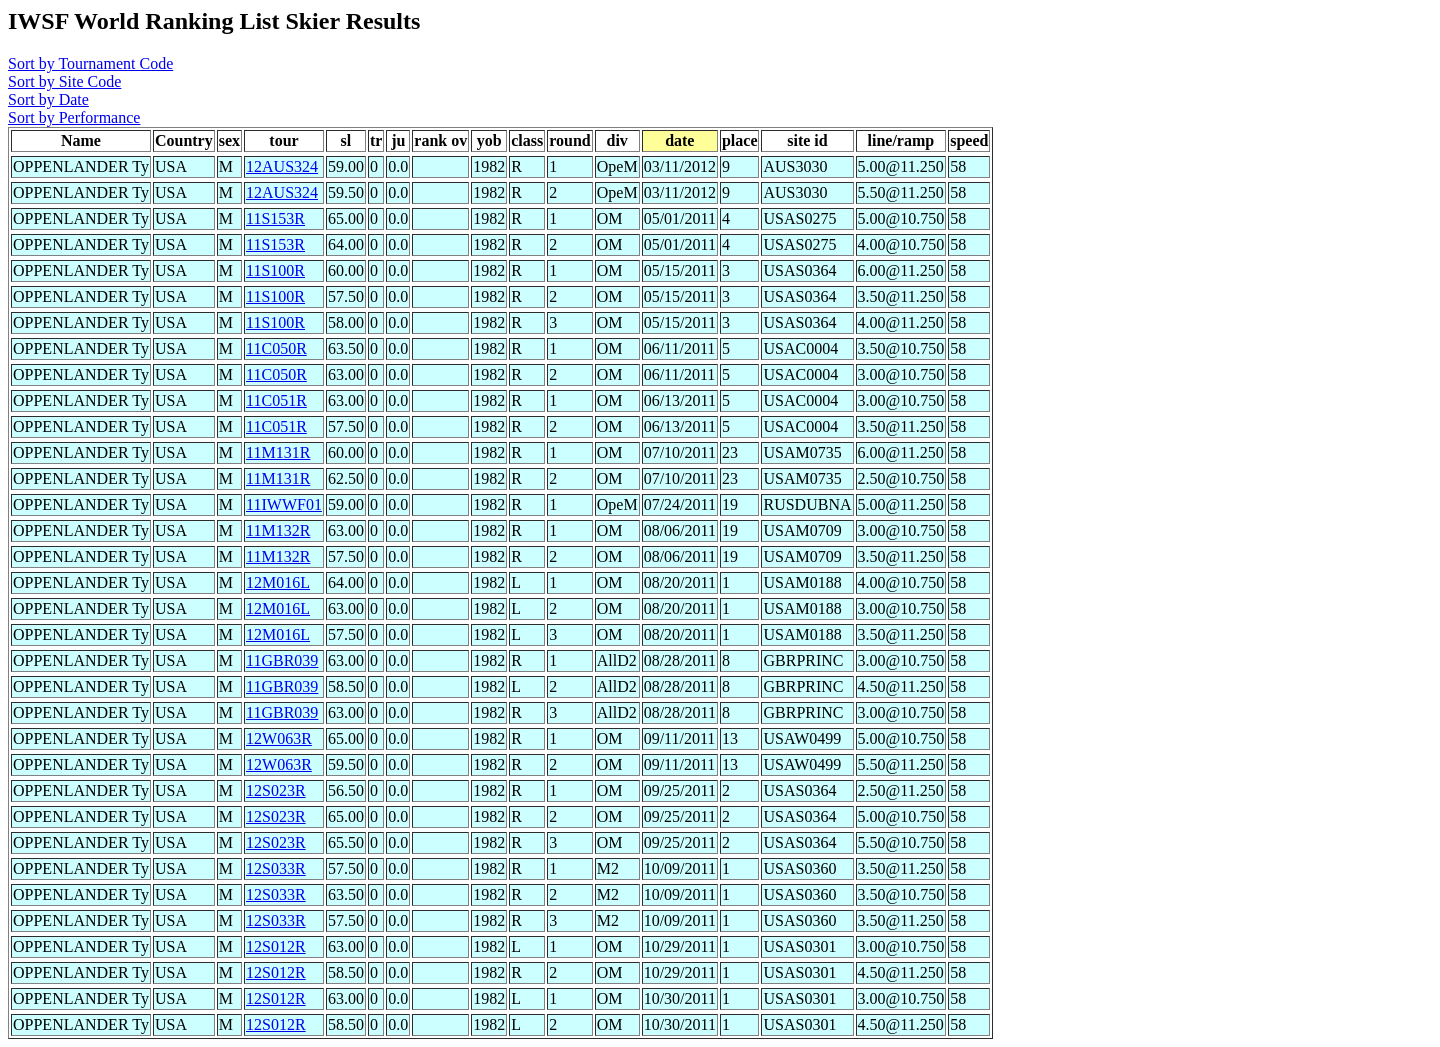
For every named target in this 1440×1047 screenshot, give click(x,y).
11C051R (276, 400)
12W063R (279, 738)
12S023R (276, 790)
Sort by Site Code (64, 81)
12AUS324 (282, 166)
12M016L (278, 582)
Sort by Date (48, 99)
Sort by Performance (74, 117)
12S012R (276, 946)
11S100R (275, 270)
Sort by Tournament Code (90, 63)
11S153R (275, 218)
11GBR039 (282, 660)
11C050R (276, 348)
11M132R (278, 530)
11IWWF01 (284, 504)
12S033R (276, 868)
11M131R (278, 452)
